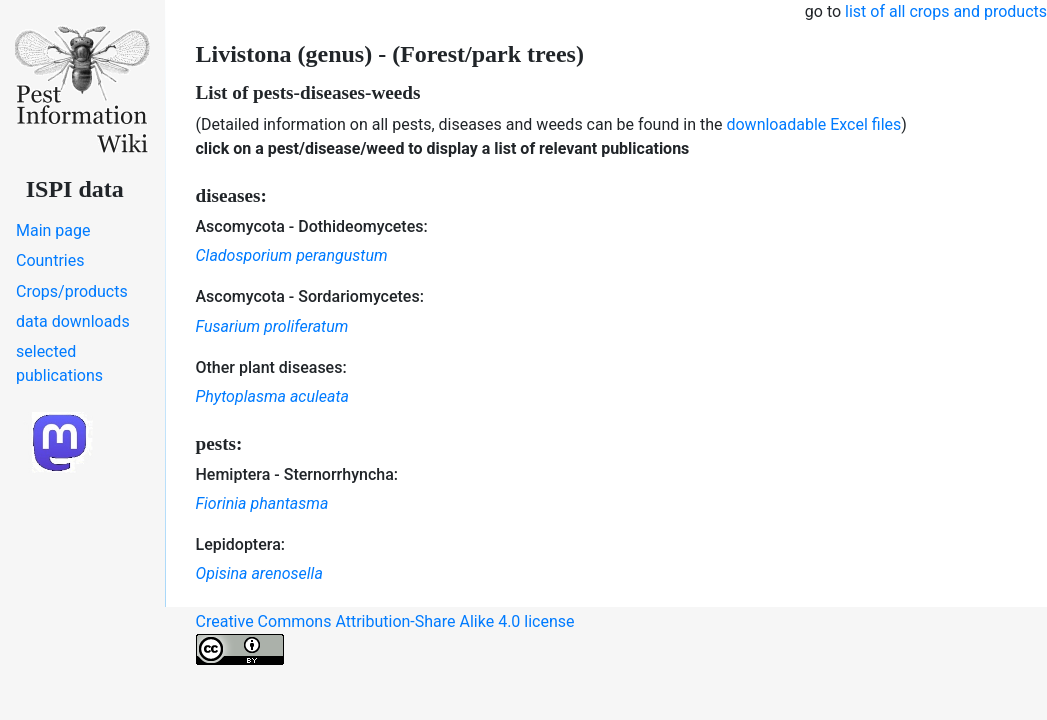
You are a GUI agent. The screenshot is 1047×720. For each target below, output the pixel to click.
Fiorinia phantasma (262, 503)
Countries (50, 260)
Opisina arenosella (259, 573)
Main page (53, 230)
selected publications (59, 363)
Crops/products (72, 291)
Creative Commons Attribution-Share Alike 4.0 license (385, 638)
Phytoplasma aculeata (272, 396)
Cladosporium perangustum (292, 255)
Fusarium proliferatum (272, 326)
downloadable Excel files (813, 124)
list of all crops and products (946, 11)
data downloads (73, 321)
